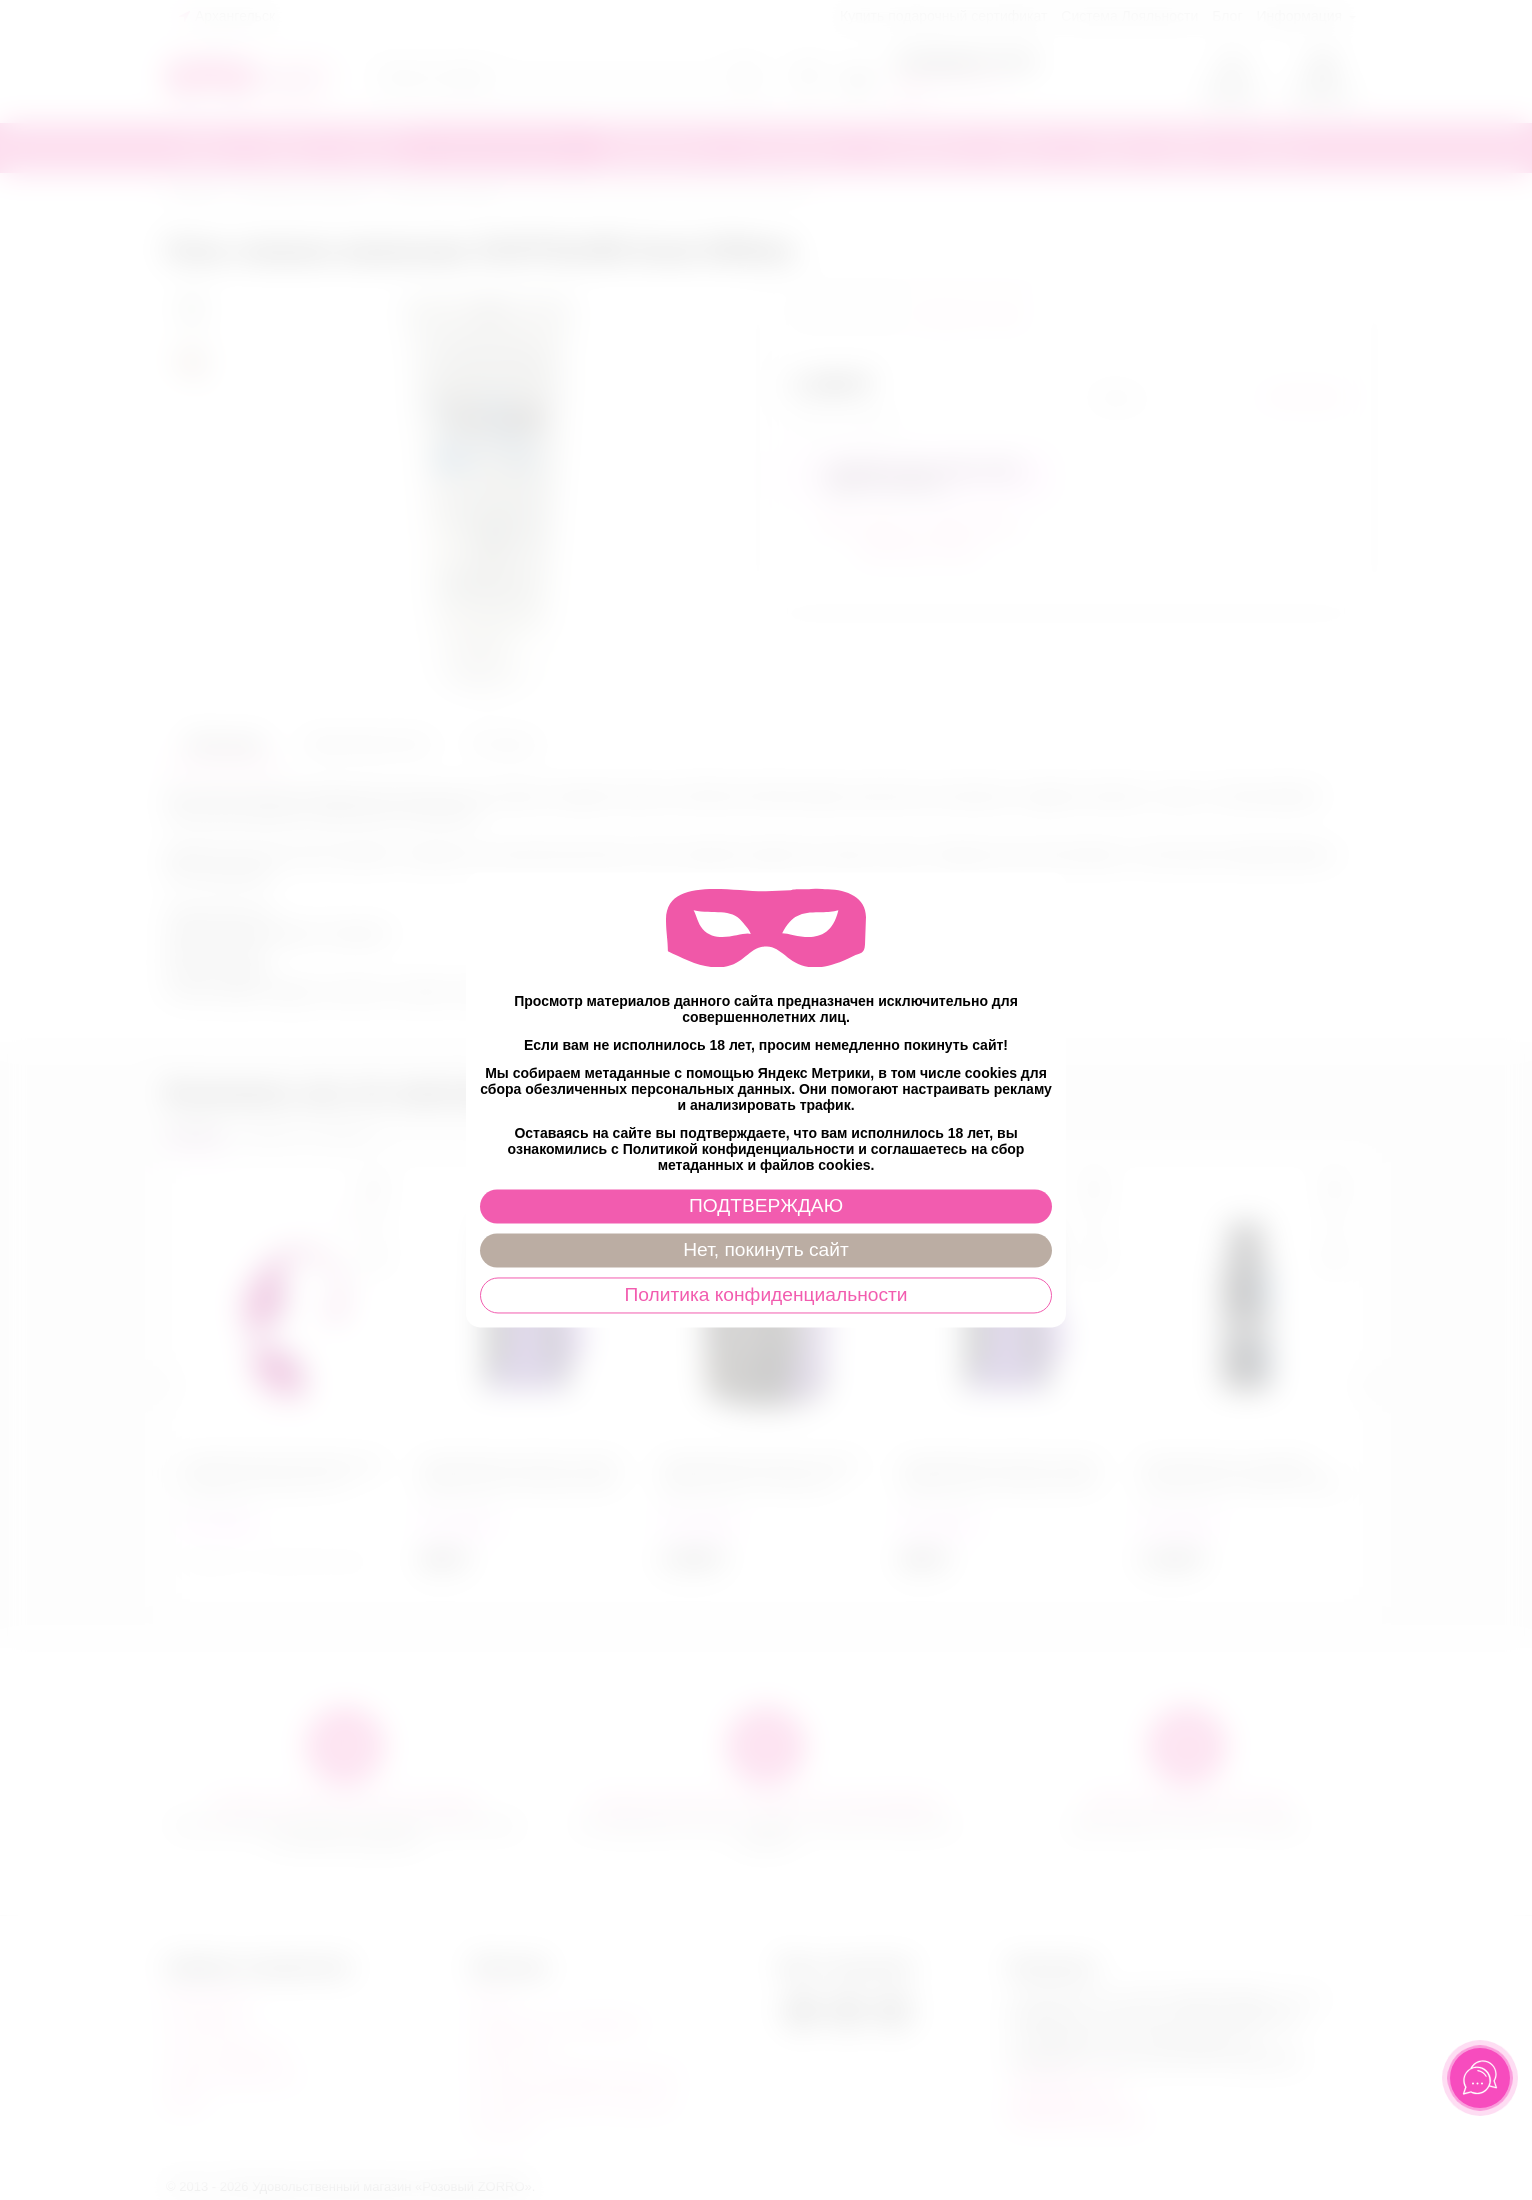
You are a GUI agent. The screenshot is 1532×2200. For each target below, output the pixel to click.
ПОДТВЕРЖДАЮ (766, 1206)
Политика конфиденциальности (765, 1295)
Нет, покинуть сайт (765, 1250)
